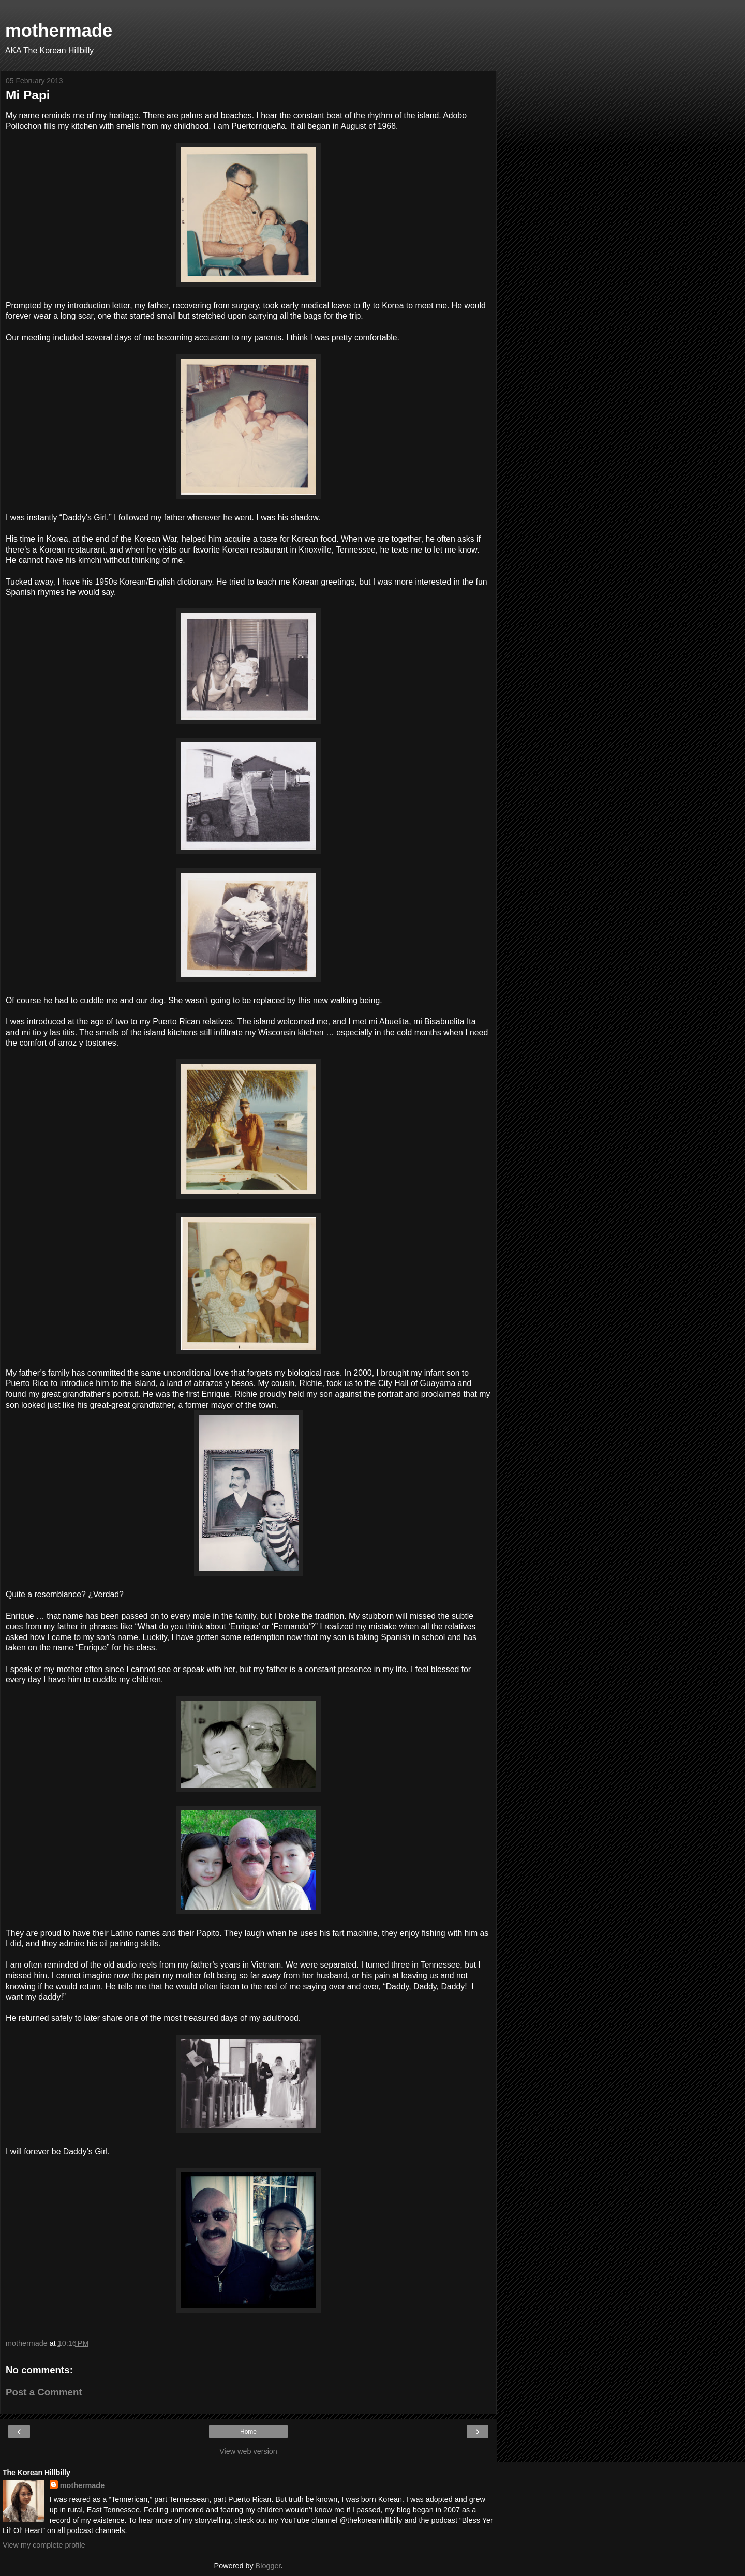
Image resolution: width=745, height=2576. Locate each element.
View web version (248, 2451)
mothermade (58, 30)
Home (248, 2431)
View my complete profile (44, 2545)
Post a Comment (44, 2392)
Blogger (268, 2566)
